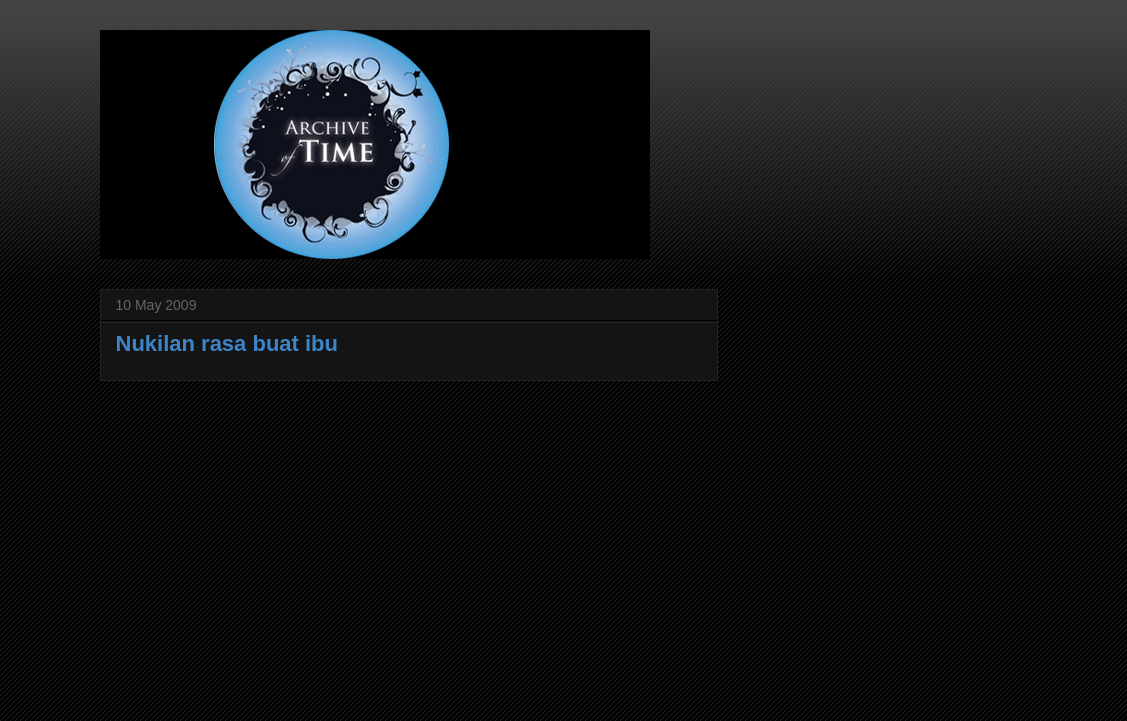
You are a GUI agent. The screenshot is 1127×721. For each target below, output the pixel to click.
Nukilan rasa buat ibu (227, 343)
